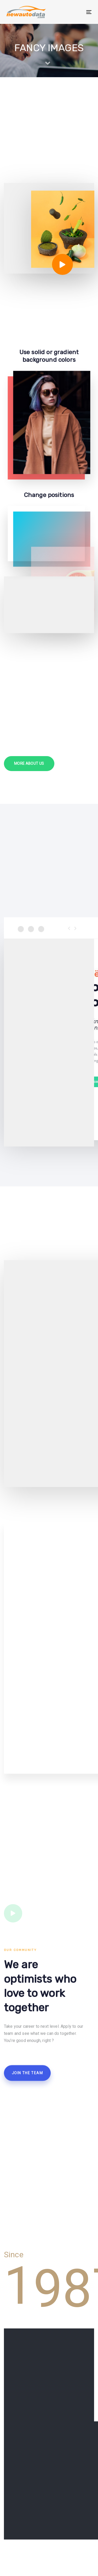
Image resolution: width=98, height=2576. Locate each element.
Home (9, 2518)
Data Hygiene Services (25, 2534)
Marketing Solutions (22, 2560)
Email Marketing (19, 2543)
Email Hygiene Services (26, 2551)
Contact (11, 2568)
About (9, 2526)
